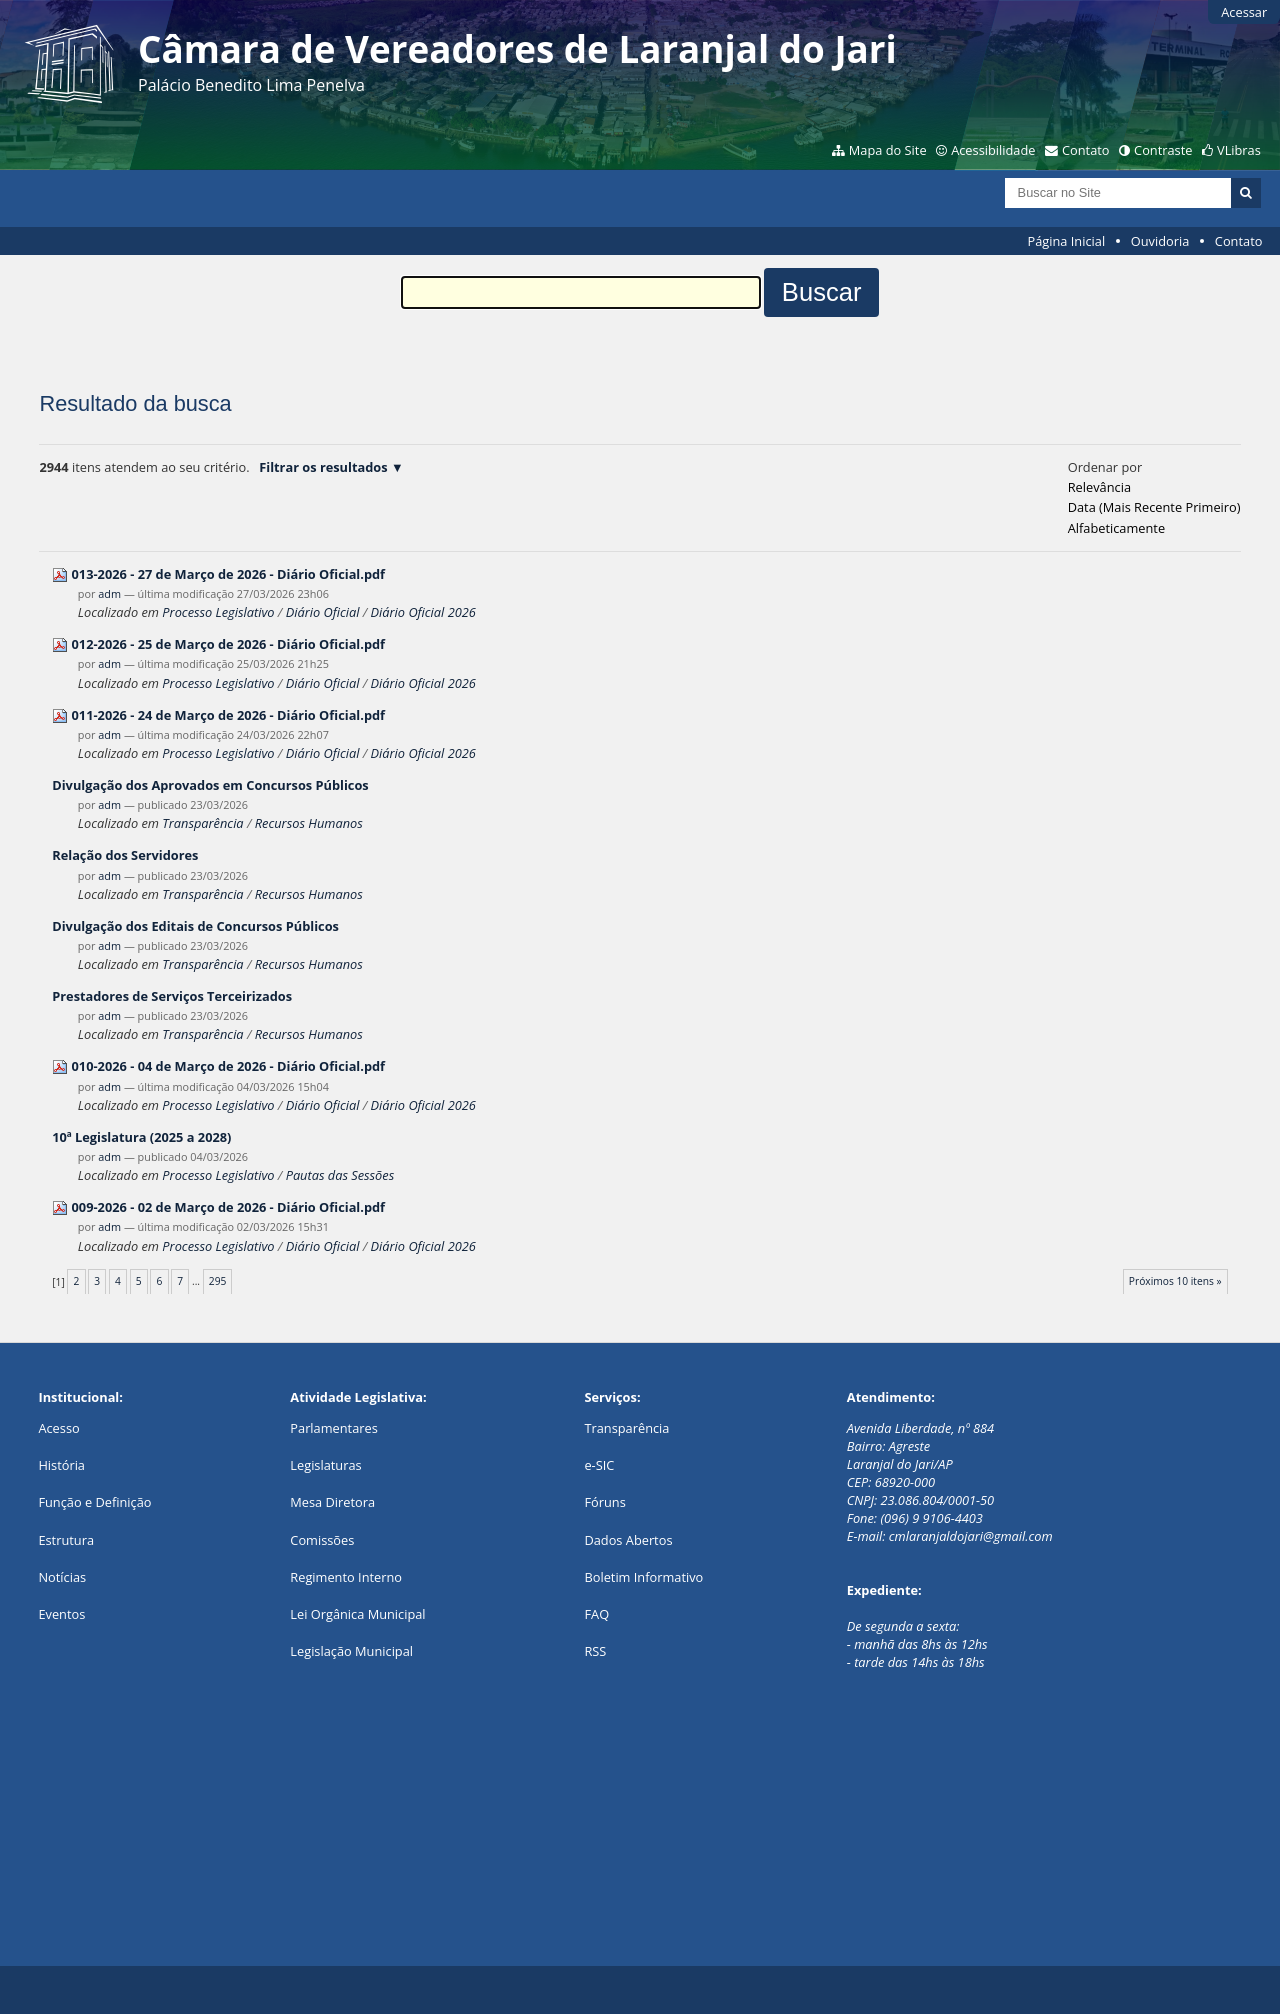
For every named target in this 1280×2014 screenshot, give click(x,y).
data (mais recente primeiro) (1154, 507)
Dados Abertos (628, 1540)
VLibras (1239, 150)
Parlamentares (333, 1428)
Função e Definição (94, 1502)
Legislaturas (325, 1465)
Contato (1086, 150)
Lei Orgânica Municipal (357, 1614)
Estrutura (66, 1540)
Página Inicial (1067, 241)
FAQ (596, 1614)
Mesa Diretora (332, 1502)
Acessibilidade (993, 150)
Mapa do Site (888, 150)
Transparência (202, 823)
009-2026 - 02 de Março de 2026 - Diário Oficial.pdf (229, 1207)
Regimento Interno (346, 1577)
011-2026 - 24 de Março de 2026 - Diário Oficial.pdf (229, 715)
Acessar (1244, 12)
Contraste (1163, 150)
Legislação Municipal (351, 1651)
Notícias (62, 1577)
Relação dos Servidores (125, 855)
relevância (1099, 487)
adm (109, 593)
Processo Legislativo (218, 612)
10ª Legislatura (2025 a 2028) (141, 1137)
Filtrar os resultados (323, 467)
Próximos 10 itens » (1175, 1281)
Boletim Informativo (643, 1577)
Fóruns (604, 1502)
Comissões (322, 1540)
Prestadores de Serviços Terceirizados (172, 996)
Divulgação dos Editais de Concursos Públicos (195, 926)
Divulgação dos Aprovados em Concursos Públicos (210, 785)
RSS (595, 1651)
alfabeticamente (1116, 528)
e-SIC (599, 1465)
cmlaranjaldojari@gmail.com (971, 1536)
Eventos (61, 1614)
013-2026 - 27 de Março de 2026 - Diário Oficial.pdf (229, 574)
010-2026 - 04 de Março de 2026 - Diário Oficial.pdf (229, 1066)
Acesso (58, 1428)
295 (218, 1281)
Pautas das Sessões (340, 1175)
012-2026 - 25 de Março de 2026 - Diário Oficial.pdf (229, 644)
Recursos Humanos (309, 823)
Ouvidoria (1160, 241)
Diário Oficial (323, 612)
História (61, 1465)
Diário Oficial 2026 (423, 612)
